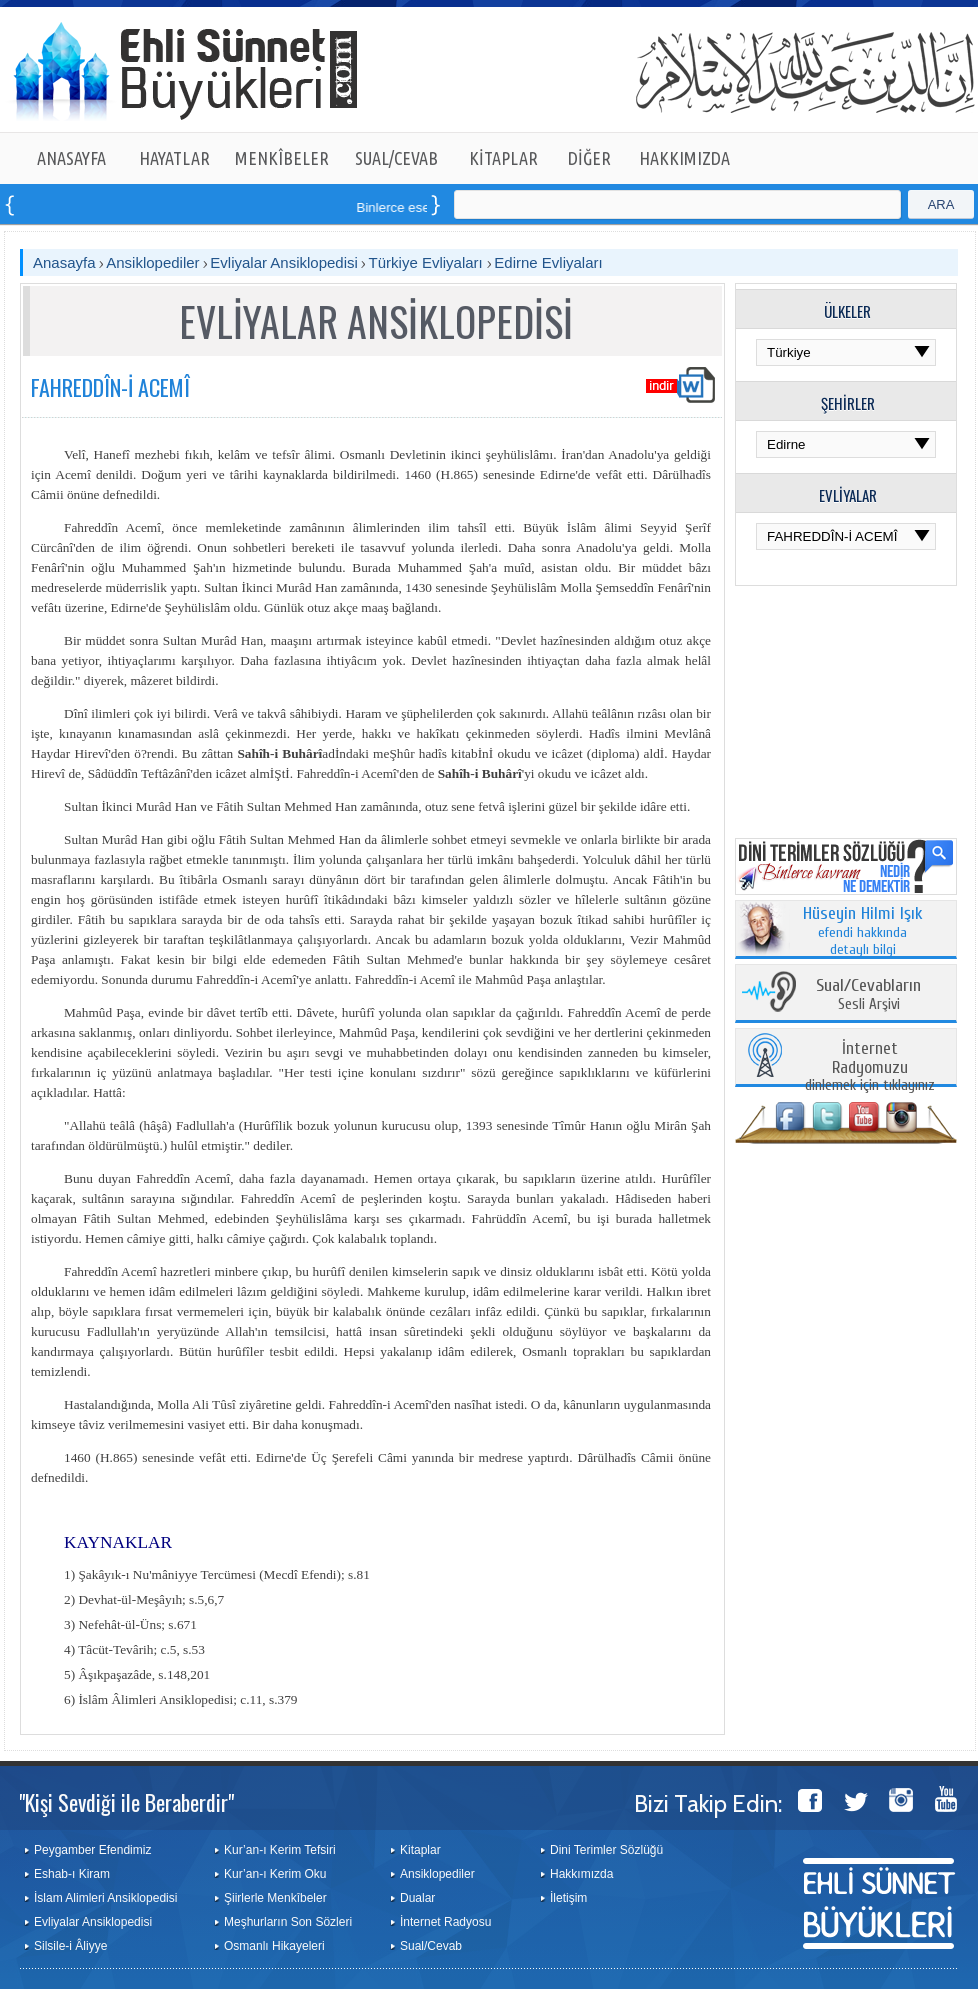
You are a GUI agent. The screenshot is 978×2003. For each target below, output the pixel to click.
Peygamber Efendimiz (92, 1850)
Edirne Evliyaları (548, 262)
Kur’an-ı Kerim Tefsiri (280, 1850)
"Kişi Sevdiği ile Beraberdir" (126, 1802)
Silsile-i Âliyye (70, 1946)
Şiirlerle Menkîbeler (275, 1898)
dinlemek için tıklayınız (870, 1067)
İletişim (568, 1898)
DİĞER (589, 158)
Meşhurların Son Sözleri (288, 1922)
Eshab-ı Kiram (72, 1874)
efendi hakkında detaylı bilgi (863, 932)
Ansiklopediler (152, 262)
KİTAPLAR (503, 158)
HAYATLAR (174, 158)
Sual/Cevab (431, 1946)
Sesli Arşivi (868, 995)
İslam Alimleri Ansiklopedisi (105, 1898)
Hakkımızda (581, 1874)
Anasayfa (64, 262)
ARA (941, 204)
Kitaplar (420, 1850)
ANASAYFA (71, 158)
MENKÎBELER (282, 158)
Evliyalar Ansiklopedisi (284, 262)
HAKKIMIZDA (684, 158)
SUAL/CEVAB (396, 158)
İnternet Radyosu (445, 1922)
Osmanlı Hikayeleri (274, 1946)
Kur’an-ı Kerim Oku (275, 1874)
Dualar (417, 1898)
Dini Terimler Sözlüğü (606, 1850)
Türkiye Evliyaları (428, 262)
